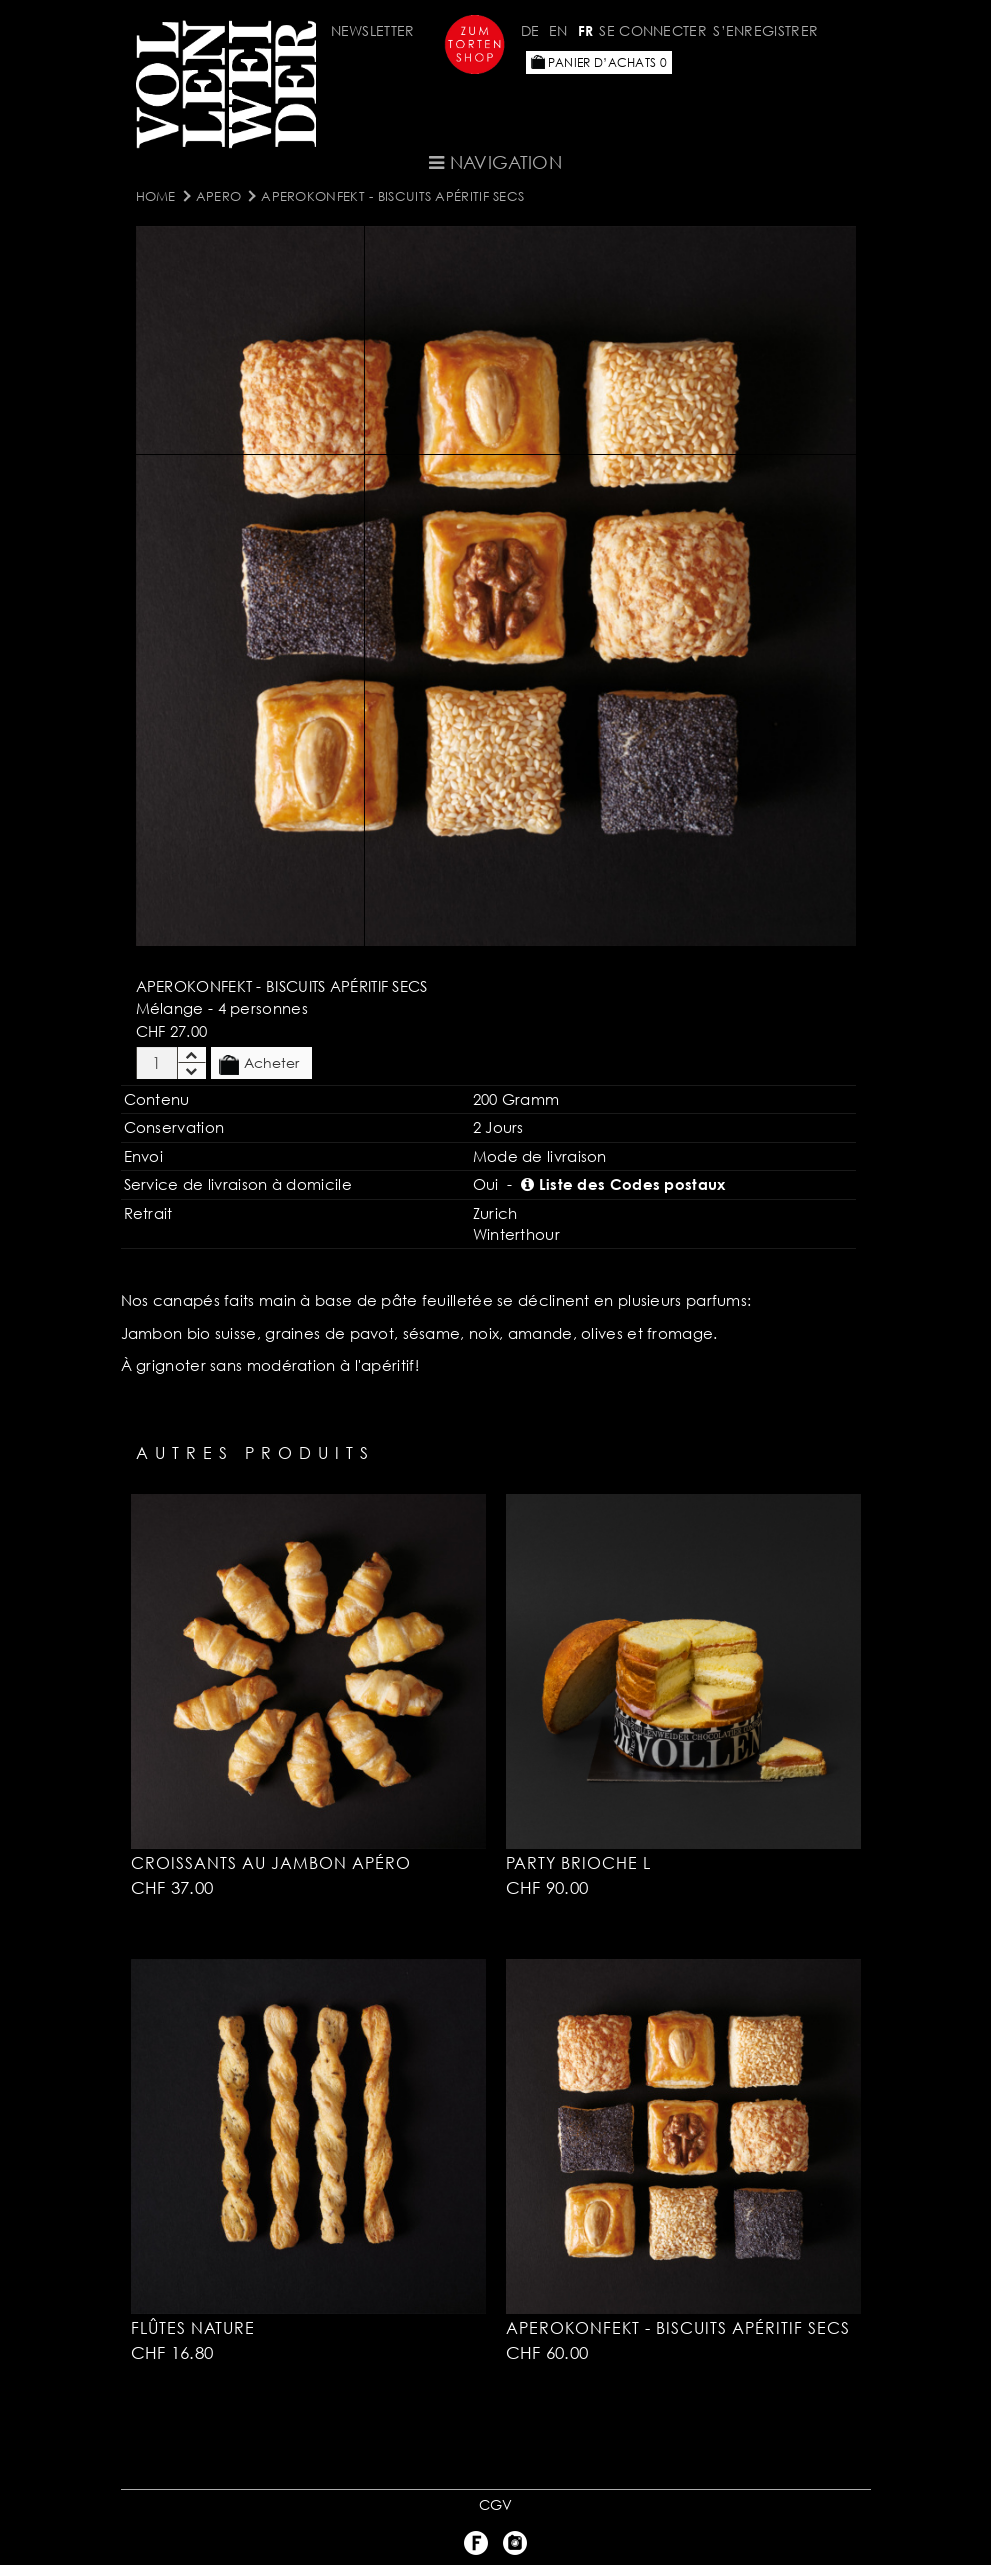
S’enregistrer (765, 30)
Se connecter (653, 30)
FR (586, 30)
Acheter (259, 1064)
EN (558, 30)
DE (530, 30)
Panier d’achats (599, 62)
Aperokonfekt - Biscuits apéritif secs (392, 196)
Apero (219, 196)
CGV (496, 2504)
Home (156, 196)
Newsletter (373, 30)
